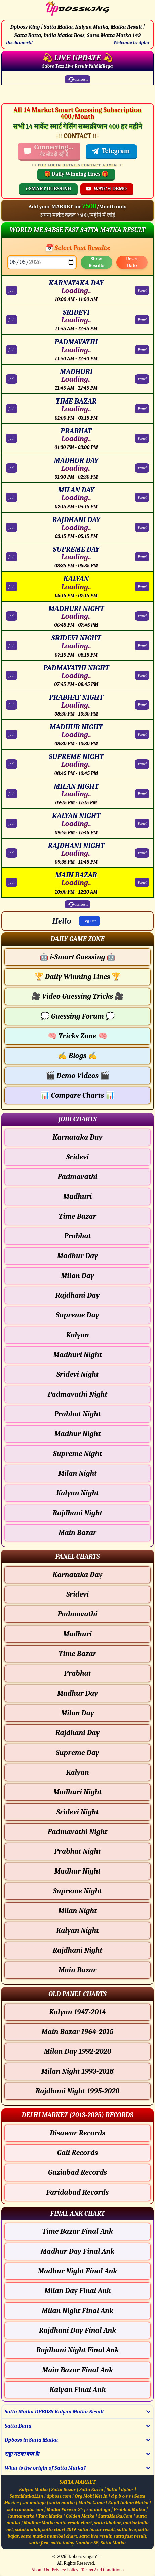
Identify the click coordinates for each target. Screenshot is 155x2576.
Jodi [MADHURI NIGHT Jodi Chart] (11, 616)
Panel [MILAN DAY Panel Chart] (142, 497)
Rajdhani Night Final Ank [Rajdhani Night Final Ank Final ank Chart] (77, 2350)
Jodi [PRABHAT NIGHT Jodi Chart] (11, 704)
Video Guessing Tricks (77, 996)
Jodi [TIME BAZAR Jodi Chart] (11, 408)
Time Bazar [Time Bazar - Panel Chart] (77, 1653)
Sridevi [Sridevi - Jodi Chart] (77, 1157)
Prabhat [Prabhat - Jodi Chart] (77, 1236)
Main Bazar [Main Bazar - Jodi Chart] (77, 1532)
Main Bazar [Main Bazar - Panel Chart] (77, 1970)
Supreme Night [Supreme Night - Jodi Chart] (77, 1453)
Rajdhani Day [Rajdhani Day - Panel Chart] (77, 1732)
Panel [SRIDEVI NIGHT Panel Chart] (142, 645)
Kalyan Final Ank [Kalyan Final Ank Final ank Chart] (77, 2389)
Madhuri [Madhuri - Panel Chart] (77, 1634)
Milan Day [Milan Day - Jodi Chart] (77, 1275)
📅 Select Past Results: (77, 248)
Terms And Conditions (102, 2570)
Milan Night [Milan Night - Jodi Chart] (77, 1473)
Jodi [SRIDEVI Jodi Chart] (11, 319)
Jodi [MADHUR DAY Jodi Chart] (11, 468)
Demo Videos (77, 1075)
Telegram (110, 151)
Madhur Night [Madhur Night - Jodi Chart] (77, 1433)
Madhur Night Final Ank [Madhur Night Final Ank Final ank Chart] (77, 2271)
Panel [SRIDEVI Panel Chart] (142, 319)
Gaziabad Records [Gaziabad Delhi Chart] (77, 2172)
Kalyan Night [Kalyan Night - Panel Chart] (77, 1930)
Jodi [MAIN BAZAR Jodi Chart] (11, 882)
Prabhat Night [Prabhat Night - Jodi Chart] (77, 1414)
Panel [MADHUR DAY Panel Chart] (142, 468)
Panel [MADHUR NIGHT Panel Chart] (142, 734)
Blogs (77, 1055)
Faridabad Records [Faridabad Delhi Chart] (77, 2192)
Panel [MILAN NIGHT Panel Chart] (142, 793)
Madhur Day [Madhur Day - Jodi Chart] (77, 1255)
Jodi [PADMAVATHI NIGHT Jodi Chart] (11, 675)
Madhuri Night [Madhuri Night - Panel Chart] (77, 1792)
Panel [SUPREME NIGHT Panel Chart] (142, 764)
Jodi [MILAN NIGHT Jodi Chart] (11, 793)
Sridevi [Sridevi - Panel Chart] (77, 1594)
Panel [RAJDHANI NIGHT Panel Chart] (142, 853)
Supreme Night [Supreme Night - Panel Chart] (77, 1891)
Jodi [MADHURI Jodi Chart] (11, 379)
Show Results (96, 262)
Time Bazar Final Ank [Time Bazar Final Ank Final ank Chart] (77, 2231)
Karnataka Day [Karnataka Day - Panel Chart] (78, 1574)
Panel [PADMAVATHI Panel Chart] (142, 349)
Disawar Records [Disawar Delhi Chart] (77, 2133)
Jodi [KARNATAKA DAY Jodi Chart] (11, 290)
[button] (77, 938)
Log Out (89, 921)
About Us (40, 2570)
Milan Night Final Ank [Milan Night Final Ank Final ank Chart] (77, 2310)
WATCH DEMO (106, 189)
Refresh (77, 79)
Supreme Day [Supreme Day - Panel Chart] (77, 1752)
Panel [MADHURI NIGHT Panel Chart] (142, 616)
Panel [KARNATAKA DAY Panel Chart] (142, 290)
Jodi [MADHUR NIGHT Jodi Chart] (11, 734)
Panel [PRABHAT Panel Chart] (142, 438)
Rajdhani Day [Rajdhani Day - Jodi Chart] (77, 1295)
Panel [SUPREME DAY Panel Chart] (142, 556)
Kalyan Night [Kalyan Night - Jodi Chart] (77, 1493)
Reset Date (132, 262)
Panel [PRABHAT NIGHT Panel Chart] (142, 704)
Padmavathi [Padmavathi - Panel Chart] (77, 1614)
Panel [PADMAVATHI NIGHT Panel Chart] (142, 675)
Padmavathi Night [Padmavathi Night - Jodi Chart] (77, 1394)
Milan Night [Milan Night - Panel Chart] (77, 1910)
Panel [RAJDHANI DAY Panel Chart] (142, 527)
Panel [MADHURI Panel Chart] (142, 379)
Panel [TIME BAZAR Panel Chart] (142, 408)
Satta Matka (113, 2543)
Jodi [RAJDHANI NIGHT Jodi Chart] (11, 853)
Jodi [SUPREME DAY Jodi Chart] (11, 556)
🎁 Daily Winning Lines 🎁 (76, 174)
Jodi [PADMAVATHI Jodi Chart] (11, 349)
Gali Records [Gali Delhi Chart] (77, 2152)
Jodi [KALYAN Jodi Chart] (11, 586)
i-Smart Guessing (77, 957)
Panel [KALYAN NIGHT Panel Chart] (142, 823)
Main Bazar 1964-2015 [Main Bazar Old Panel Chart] (78, 2031)
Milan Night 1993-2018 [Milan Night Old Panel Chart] (77, 2071)
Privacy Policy (65, 2570)
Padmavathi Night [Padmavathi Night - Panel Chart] (77, 1831)
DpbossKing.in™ (84, 2556)
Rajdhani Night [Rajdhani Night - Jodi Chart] (78, 1513)
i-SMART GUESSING (48, 189)
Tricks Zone (77, 1036)
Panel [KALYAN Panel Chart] (142, 586)
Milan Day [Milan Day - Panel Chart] (77, 1713)
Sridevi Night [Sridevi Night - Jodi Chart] (77, 1374)
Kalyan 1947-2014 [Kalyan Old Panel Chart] (77, 2012)
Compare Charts (77, 1095)
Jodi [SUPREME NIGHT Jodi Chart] (11, 764)
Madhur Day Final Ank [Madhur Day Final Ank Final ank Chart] (77, 2251)
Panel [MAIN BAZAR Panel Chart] (142, 882)
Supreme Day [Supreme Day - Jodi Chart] (77, 1315)
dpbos (127, 2489)
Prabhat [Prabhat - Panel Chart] (77, 1673)
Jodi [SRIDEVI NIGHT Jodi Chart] (11, 645)
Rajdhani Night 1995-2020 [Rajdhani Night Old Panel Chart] (77, 2091)
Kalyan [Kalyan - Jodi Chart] (77, 1335)
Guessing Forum (77, 1016)
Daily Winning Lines (77, 976)
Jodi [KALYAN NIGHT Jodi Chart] (11, 823)
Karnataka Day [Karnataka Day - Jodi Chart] (78, 1137)
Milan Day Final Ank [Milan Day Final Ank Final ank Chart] (77, 2290)
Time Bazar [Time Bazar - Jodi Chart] (77, 1216)
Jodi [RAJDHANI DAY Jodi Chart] (11, 527)
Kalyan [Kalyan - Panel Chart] (77, 1772)
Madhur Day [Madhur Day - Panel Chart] (77, 1693)
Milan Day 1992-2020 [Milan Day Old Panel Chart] (77, 2051)
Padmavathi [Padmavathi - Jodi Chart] (77, 1176)
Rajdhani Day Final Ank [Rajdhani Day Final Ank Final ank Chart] (77, 2330)
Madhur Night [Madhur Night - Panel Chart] (77, 1871)
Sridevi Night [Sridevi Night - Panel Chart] (77, 1811)
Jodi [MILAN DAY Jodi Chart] (11, 497)
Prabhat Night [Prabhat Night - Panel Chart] (77, 1851)
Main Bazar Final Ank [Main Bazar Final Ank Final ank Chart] (77, 2370)
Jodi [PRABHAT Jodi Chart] (11, 438)
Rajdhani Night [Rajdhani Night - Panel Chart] (78, 1950)
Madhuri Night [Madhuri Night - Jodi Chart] (77, 1354)
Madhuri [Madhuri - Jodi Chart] (77, 1196)
